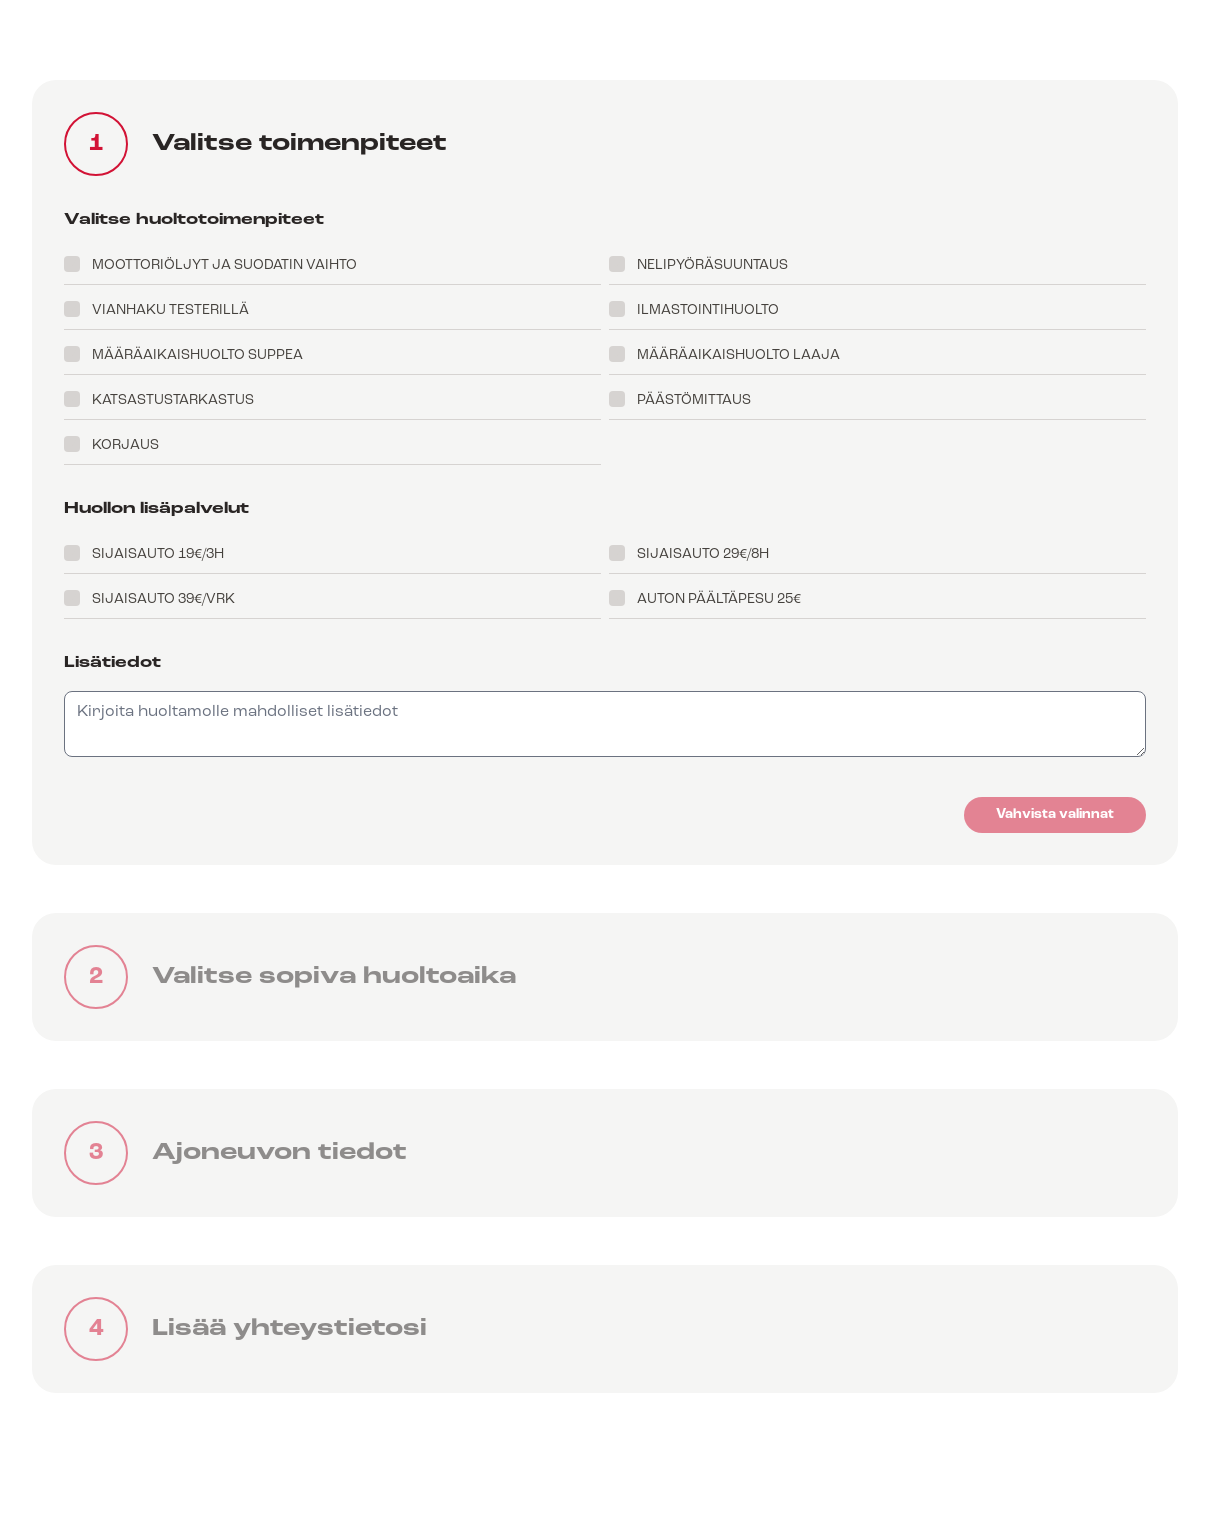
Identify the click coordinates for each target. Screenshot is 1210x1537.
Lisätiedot (112, 663)
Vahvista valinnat (1055, 814)
